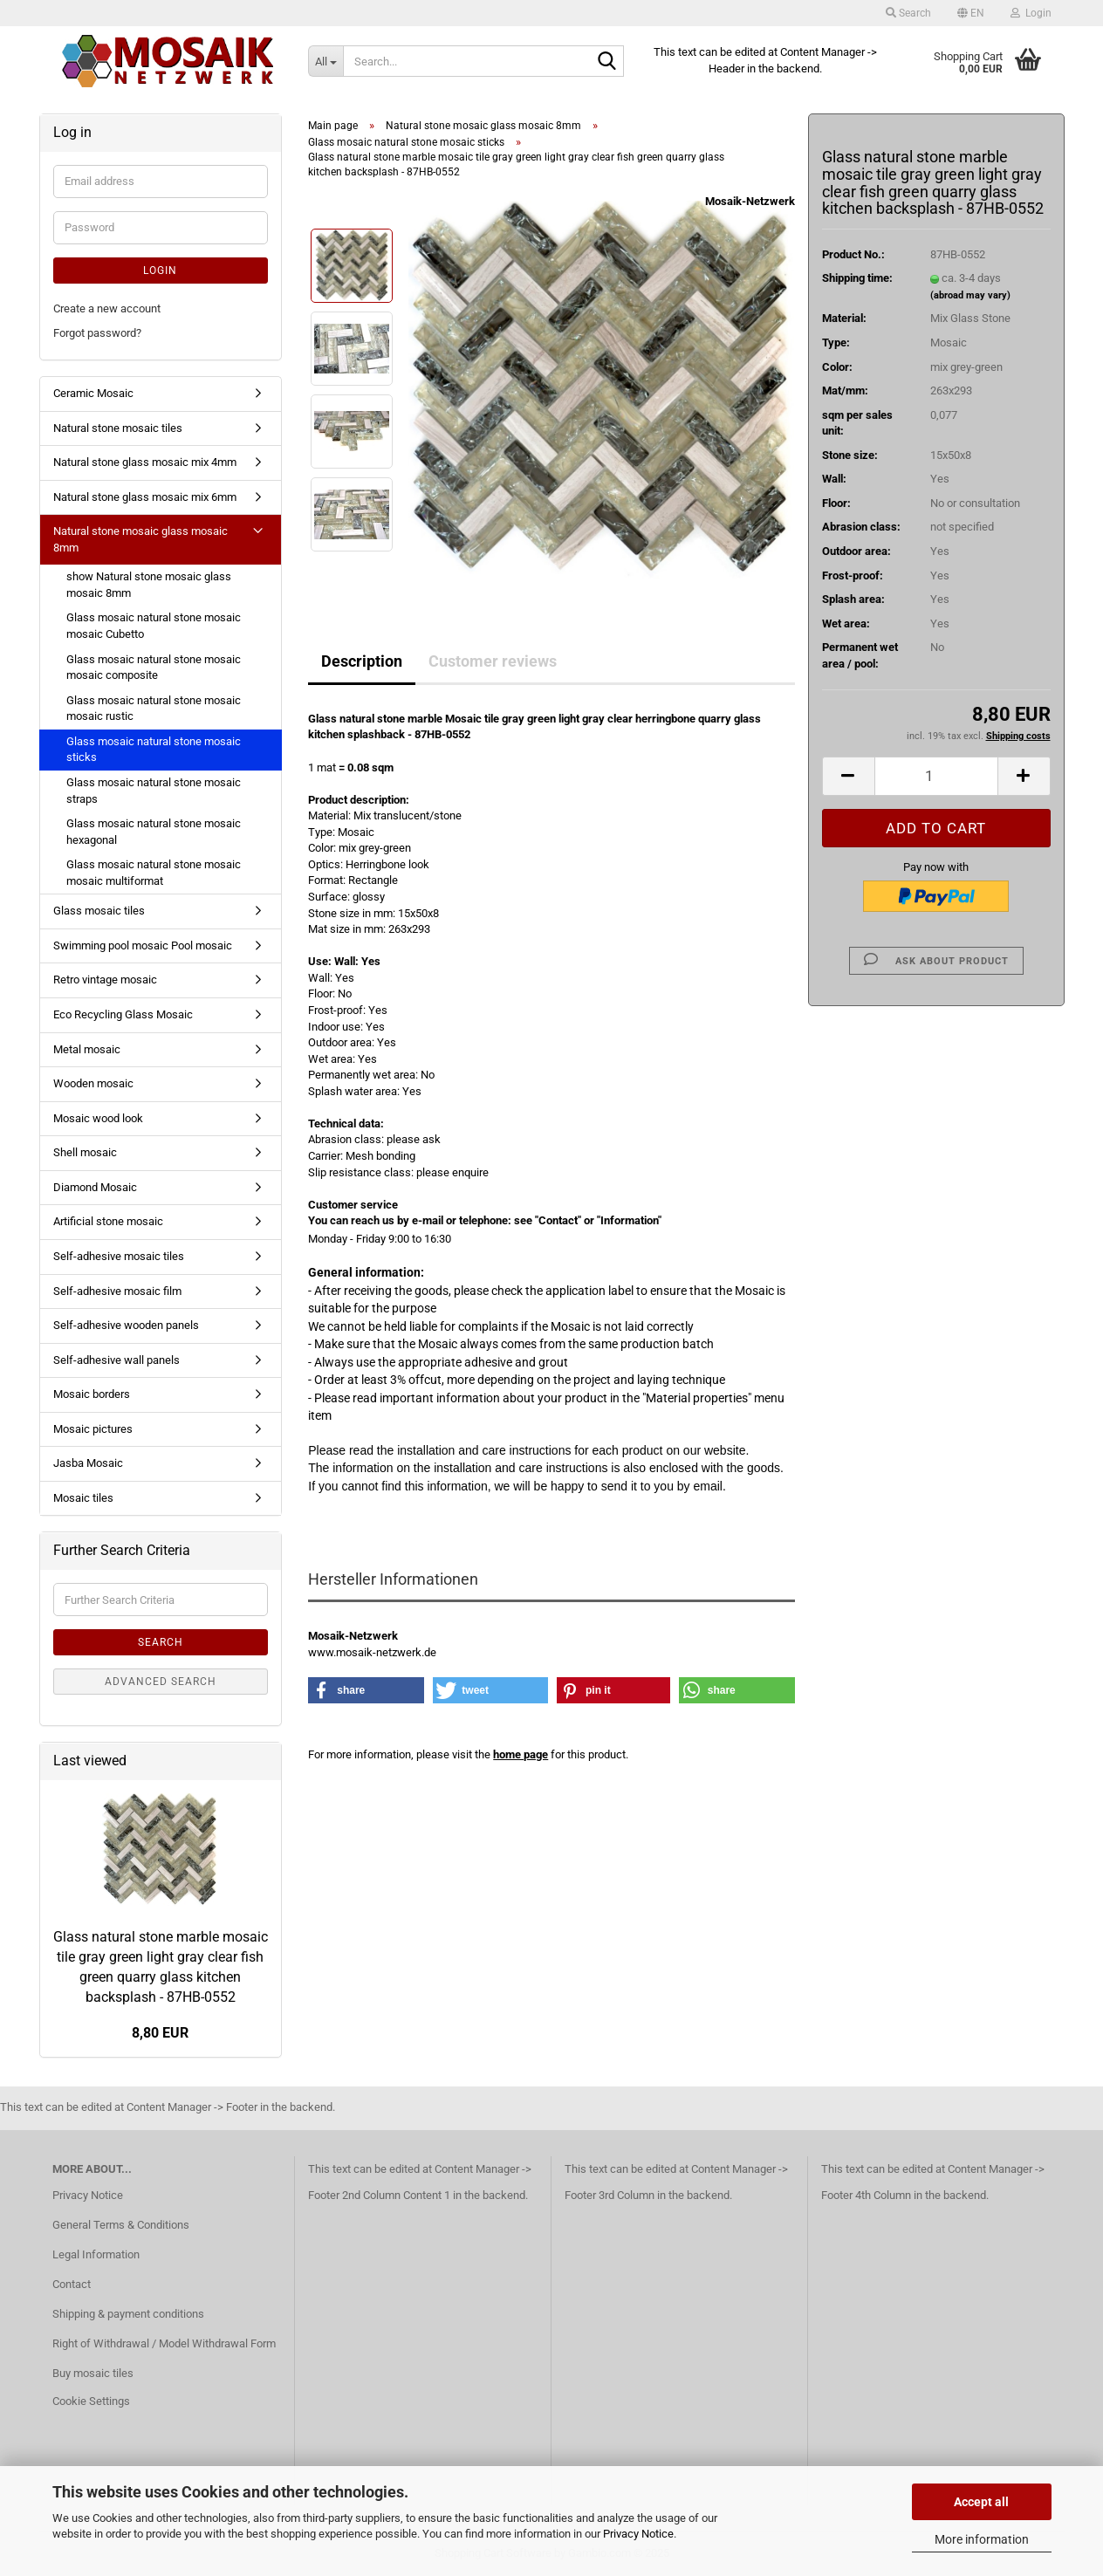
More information (982, 2539)
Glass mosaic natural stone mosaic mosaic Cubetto (153, 626)
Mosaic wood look (98, 1118)
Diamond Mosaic (95, 1187)
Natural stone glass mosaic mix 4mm (144, 462)
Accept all (981, 2502)
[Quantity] (936, 776)
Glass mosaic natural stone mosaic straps (153, 790)
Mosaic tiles (83, 1497)
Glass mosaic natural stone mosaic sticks (153, 749)
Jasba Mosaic (88, 1463)
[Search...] (325, 61)
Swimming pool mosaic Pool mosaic (142, 945)
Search (160, 1642)
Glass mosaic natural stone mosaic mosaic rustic (153, 708)
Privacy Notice (638, 2533)
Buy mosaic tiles (93, 2373)
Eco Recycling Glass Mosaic (123, 1014)
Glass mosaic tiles (99, 910)
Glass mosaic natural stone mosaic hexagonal (153, 831)
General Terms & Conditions (120, 2224)
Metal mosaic (86, 1049)
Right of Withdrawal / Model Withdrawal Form (164, 2343)
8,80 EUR (160, 2032)
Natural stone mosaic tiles (117, 428)
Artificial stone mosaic (108, 1221)
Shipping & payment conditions (128, 2313)
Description (361, 661)
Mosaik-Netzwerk (750, 201)
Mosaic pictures (93, 1428)
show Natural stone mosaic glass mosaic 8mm (148, 584)
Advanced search (160, 1681)
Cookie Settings (91, 2401)
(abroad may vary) (970, 295)
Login (160, 270)
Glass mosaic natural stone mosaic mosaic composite (153, 667)
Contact (71, 2284)
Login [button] (1031, 13)
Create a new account (107, 308)
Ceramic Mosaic (93, 393)
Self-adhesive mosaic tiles (118, 1256)
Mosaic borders (91, 1394)
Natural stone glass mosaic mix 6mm (144, 497)
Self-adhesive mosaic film (117, 1291)
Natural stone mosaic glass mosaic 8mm (140, 539)
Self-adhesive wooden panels (126, 1325)
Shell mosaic (85, 1152)
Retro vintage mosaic (105, 979)
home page (520, 1754)
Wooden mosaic (93, 1083)
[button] (970, 13)
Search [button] (908, 13)
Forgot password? (97, 332)
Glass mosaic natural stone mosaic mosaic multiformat (153, 872)
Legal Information (96, 2254)
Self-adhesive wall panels (116, 1360)
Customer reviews (492, 661)
